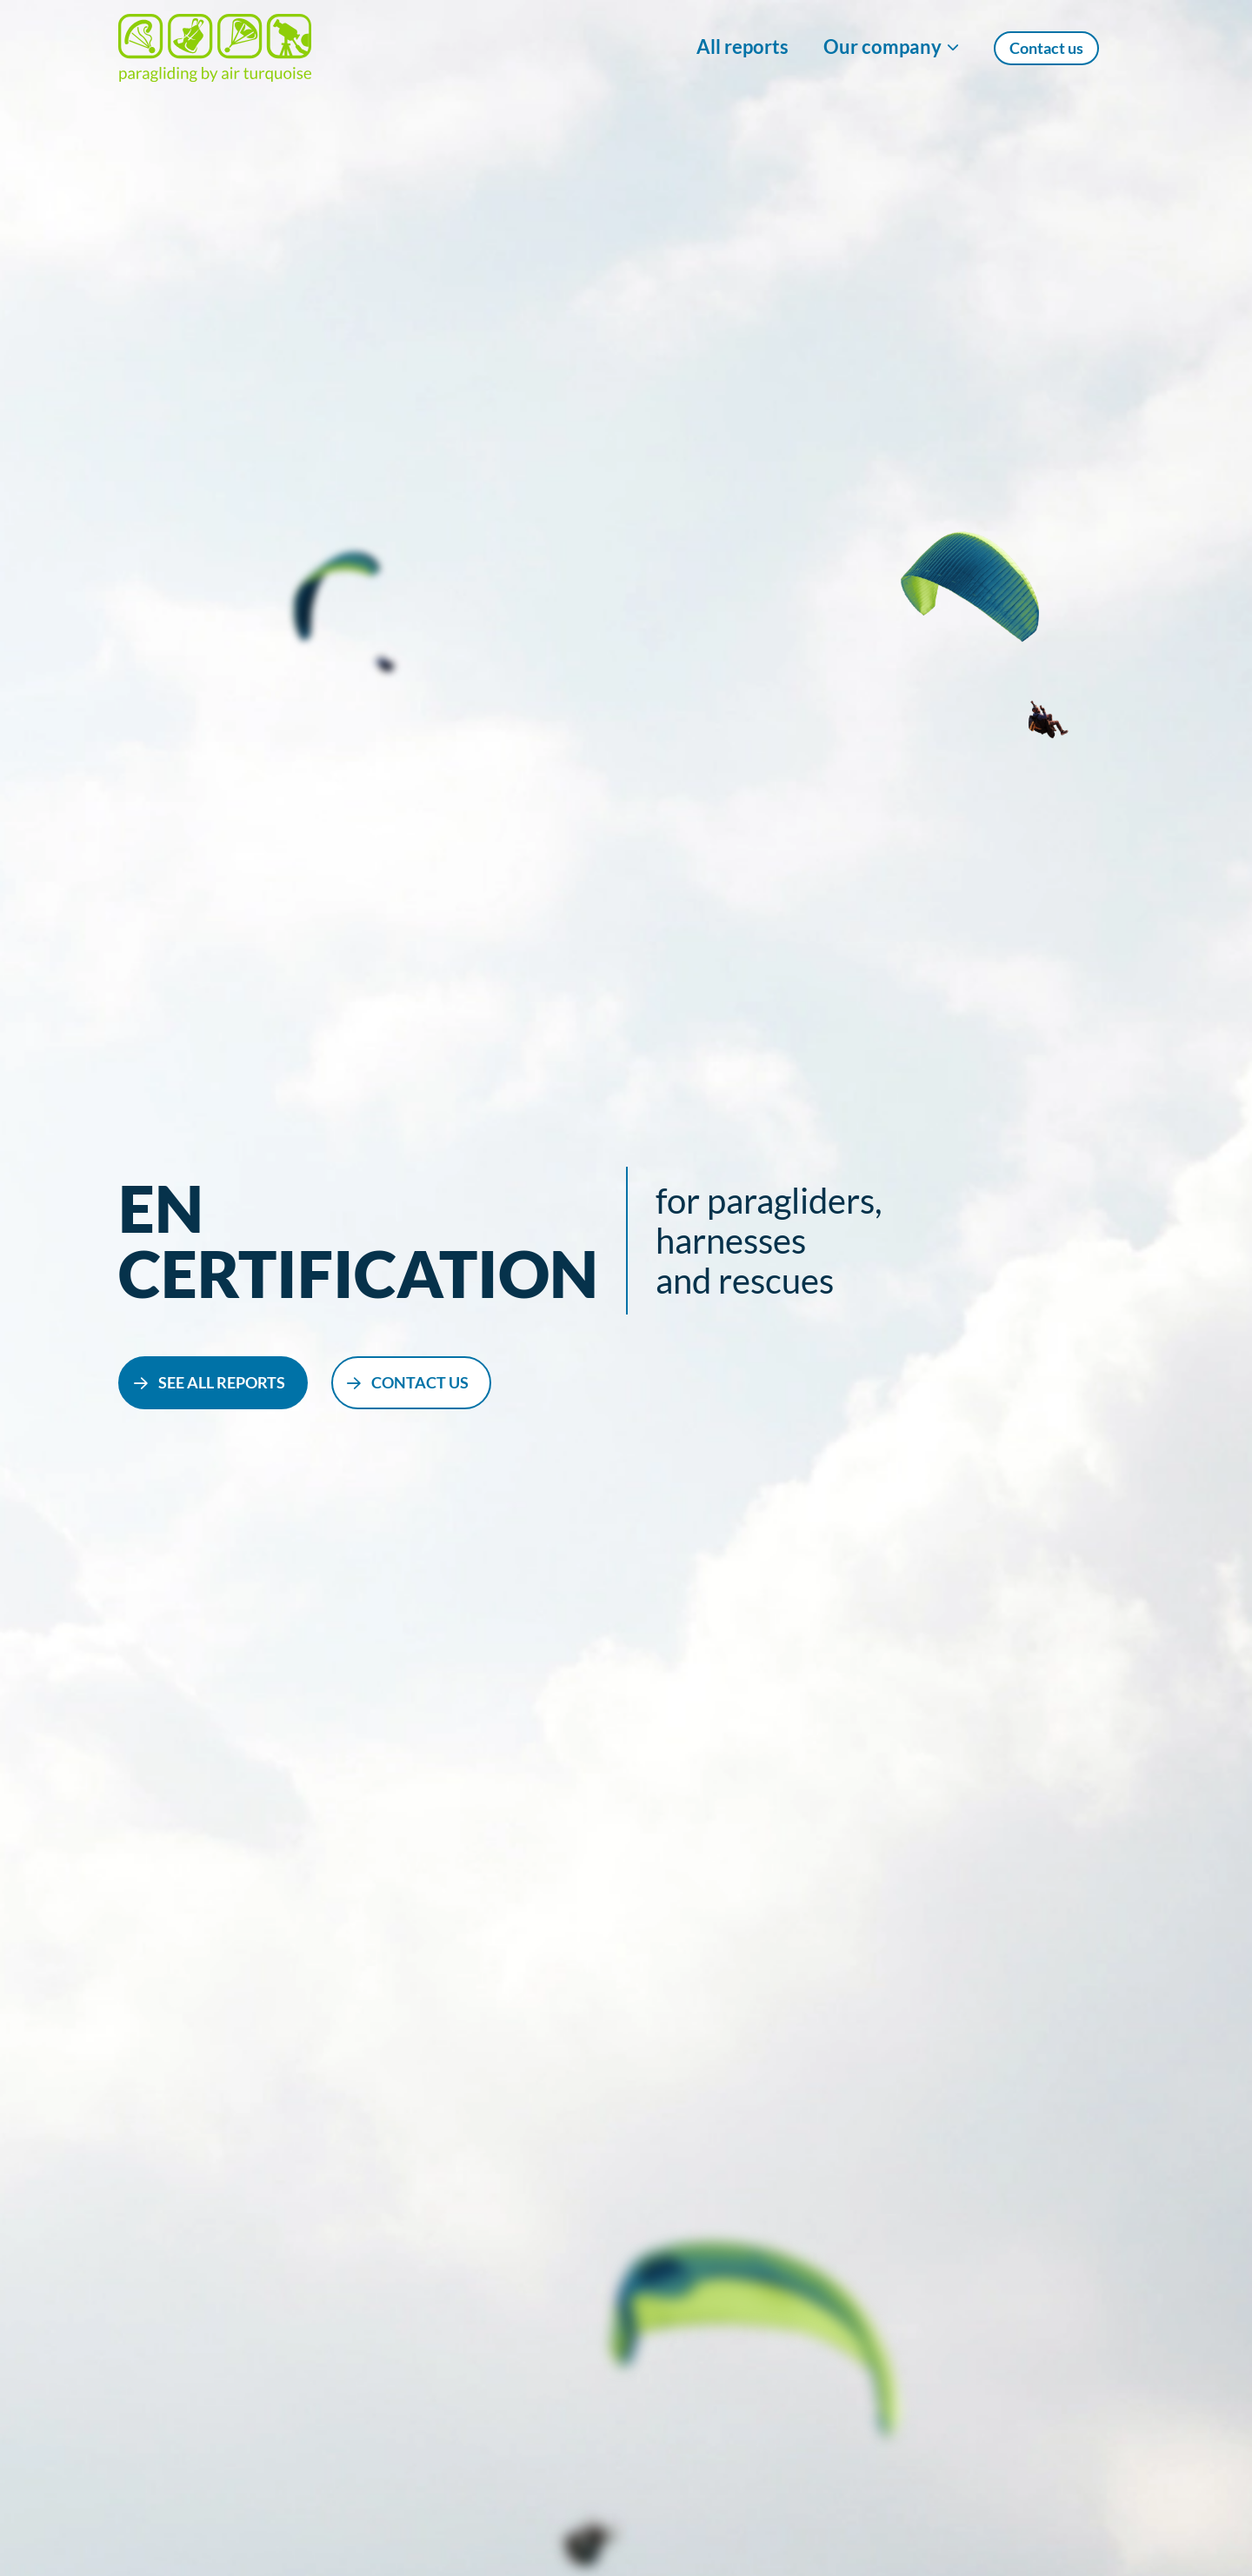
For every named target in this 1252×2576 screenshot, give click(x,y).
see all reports (221, 1382)
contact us (420, 1382)
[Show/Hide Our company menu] (891, 48)
